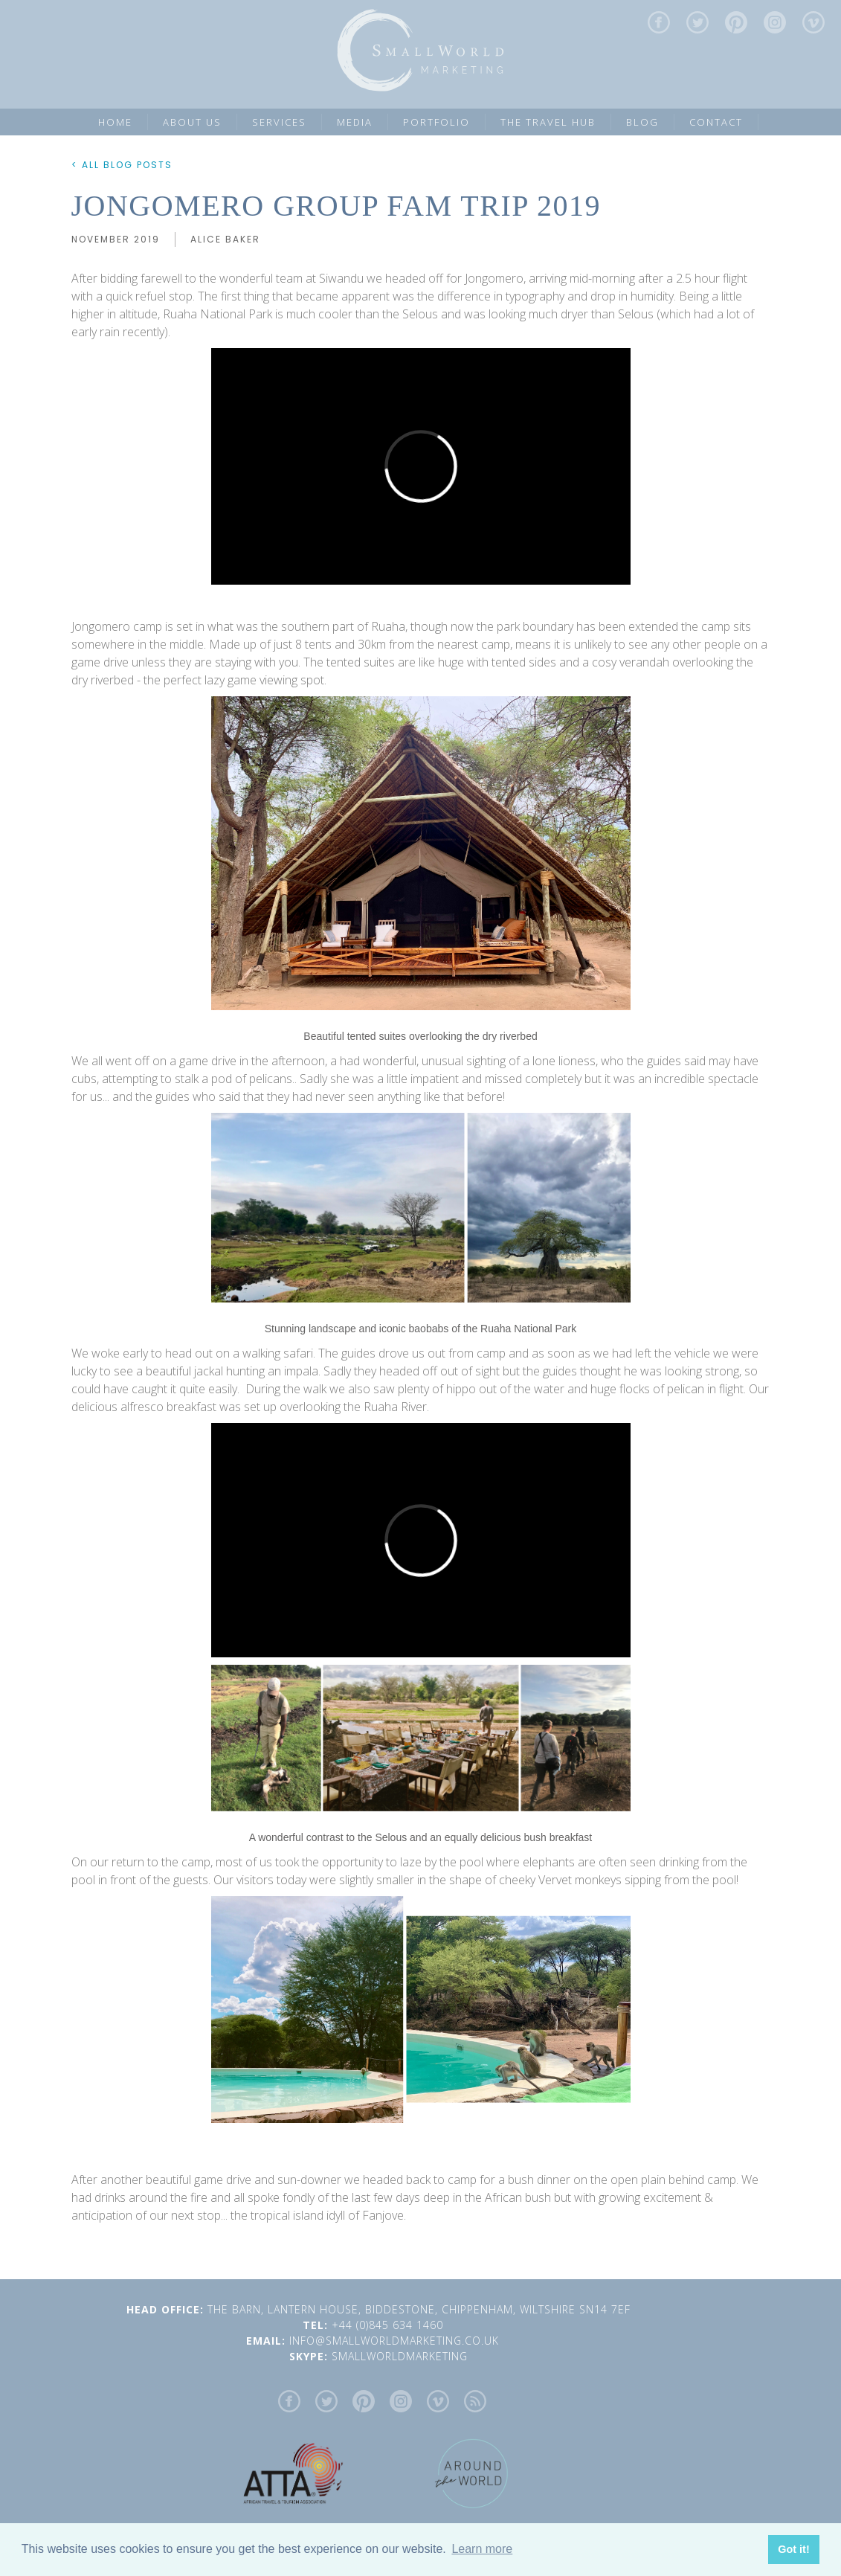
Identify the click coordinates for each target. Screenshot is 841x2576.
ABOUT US (192, 122)
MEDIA (355, 122)
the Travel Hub (548, 122)
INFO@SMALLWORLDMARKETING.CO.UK (396, 2341)
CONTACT (716, 122)
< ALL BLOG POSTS (122, 164)
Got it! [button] (793, 2549)
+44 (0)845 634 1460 (393, 2325)
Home (115, 122)
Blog (642, 122)
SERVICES (279, 122)
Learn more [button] (481, 2549)
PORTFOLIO (436, 122)
